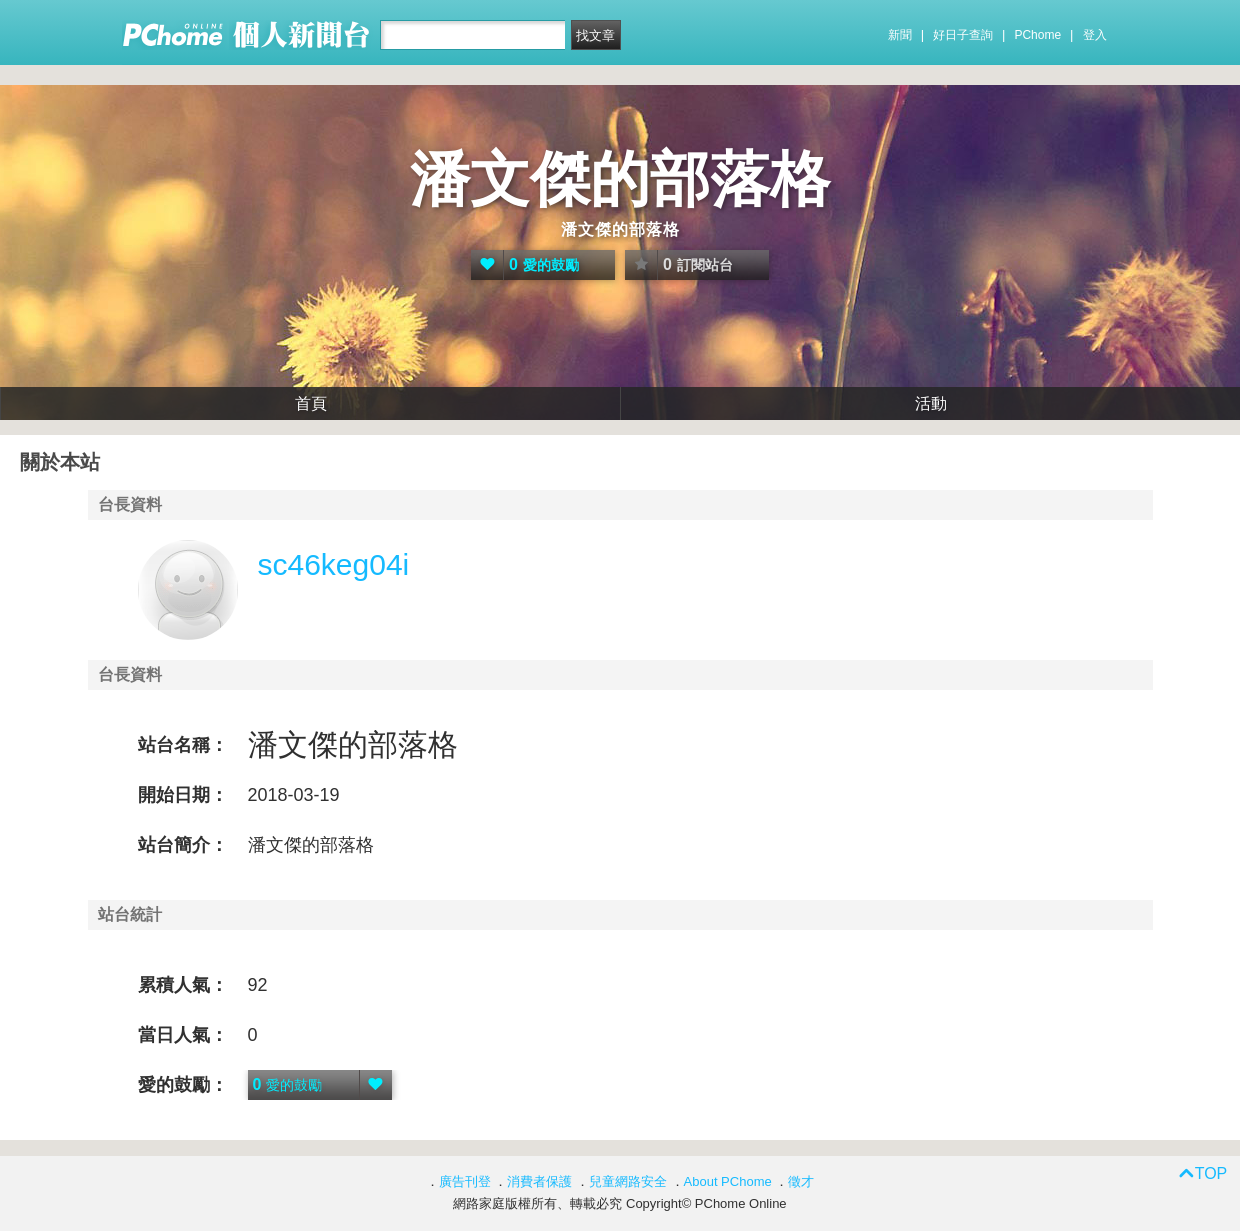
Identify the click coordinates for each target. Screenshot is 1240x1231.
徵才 (801, 1181)
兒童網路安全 (628, 1181)
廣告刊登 (465, 1181)
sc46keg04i (334, 564)
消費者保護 (539, 1181)
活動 (931, 403)
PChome (1037, 35)
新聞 (900, 35)
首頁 (311, 403)
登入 (1095, 35)
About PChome (728, 1181)
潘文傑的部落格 (620, 179)
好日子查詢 (963, 35)
